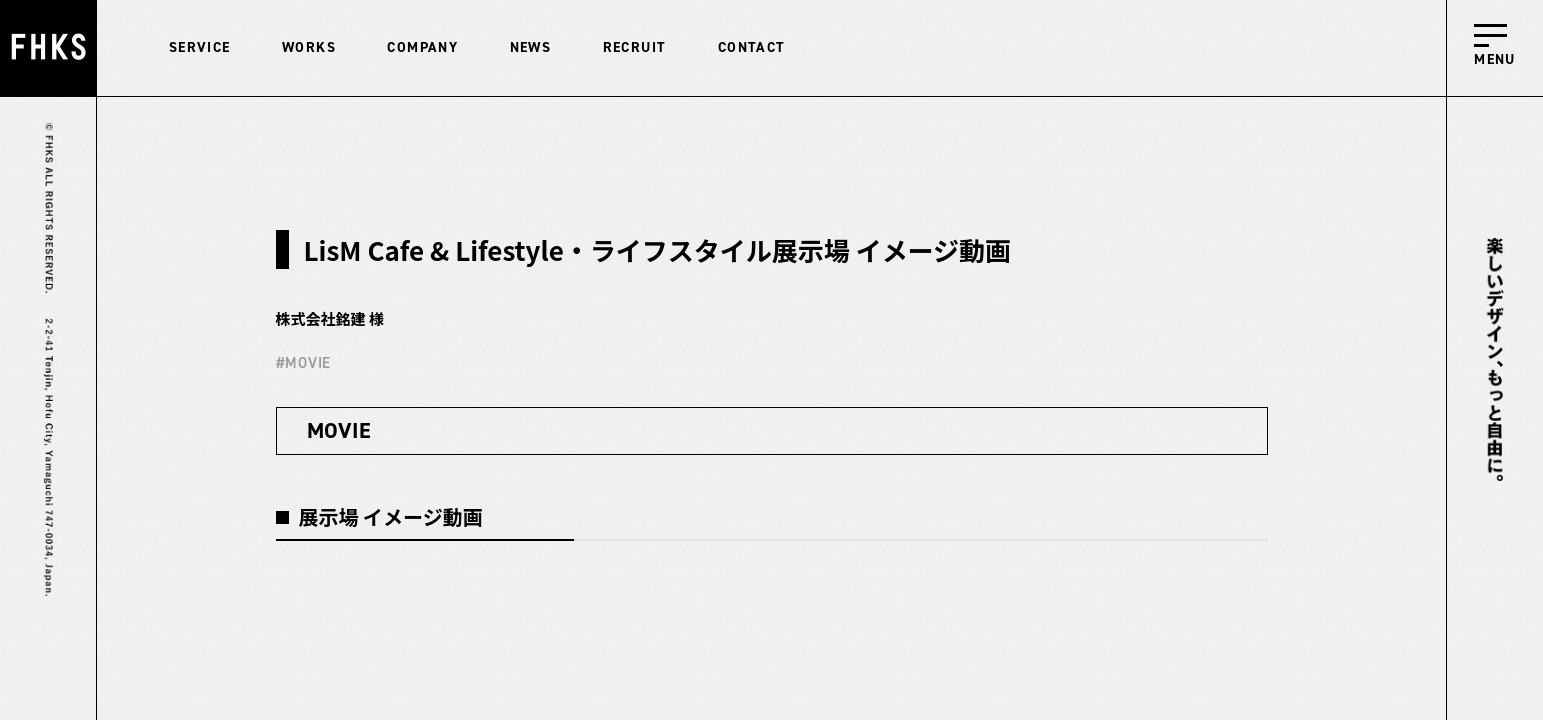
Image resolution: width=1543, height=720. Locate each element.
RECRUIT (635, 47)
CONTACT (752, 47)
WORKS (309, 47)
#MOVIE (304, 363)
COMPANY (422, 47)
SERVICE (200, 47)
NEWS (531, 47)
